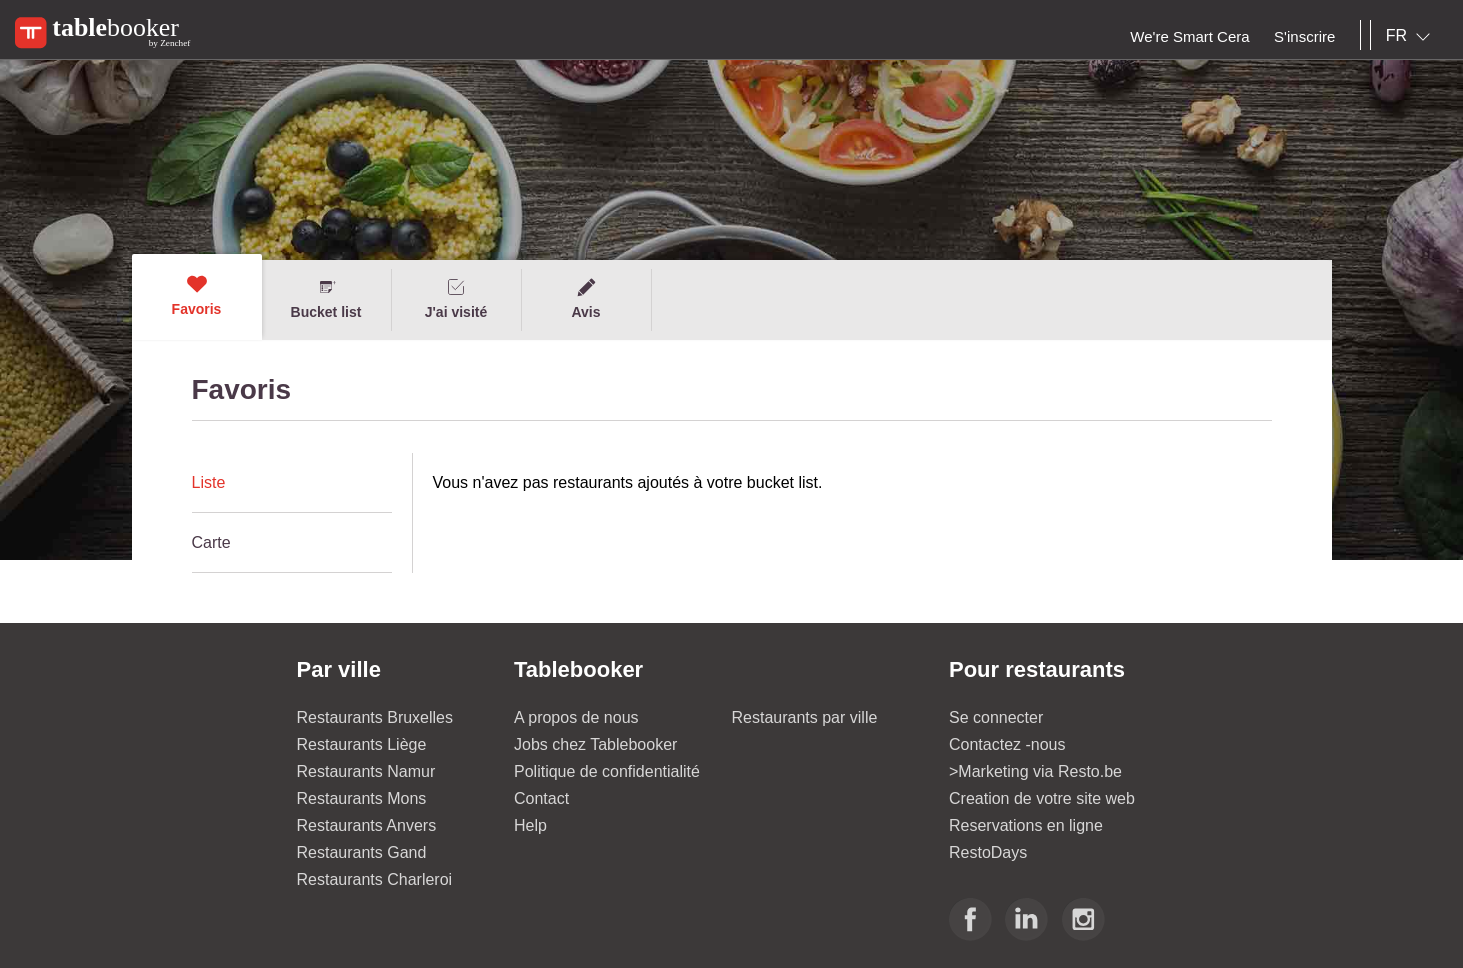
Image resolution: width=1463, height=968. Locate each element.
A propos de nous (576, 717)
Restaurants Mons (362, 798)
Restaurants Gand (362, 852)
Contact (541, 798)
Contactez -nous (1007, 744)
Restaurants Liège (362, 744)
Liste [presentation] (209, 482)
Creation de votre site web (1042, 798)
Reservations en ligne (1026, 825)
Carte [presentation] (211, 542)
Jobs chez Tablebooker (595, 744)
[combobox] (1412, 36)
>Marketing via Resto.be (1035, 771)
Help (530, 825)
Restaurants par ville (805, 717)
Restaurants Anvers (367, 825)
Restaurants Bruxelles (375, 717)
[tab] (292, 483)
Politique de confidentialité (607, 771)
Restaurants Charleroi (375, 879)
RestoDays (988, 852)
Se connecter (996, 717)
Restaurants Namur (366, 771)
